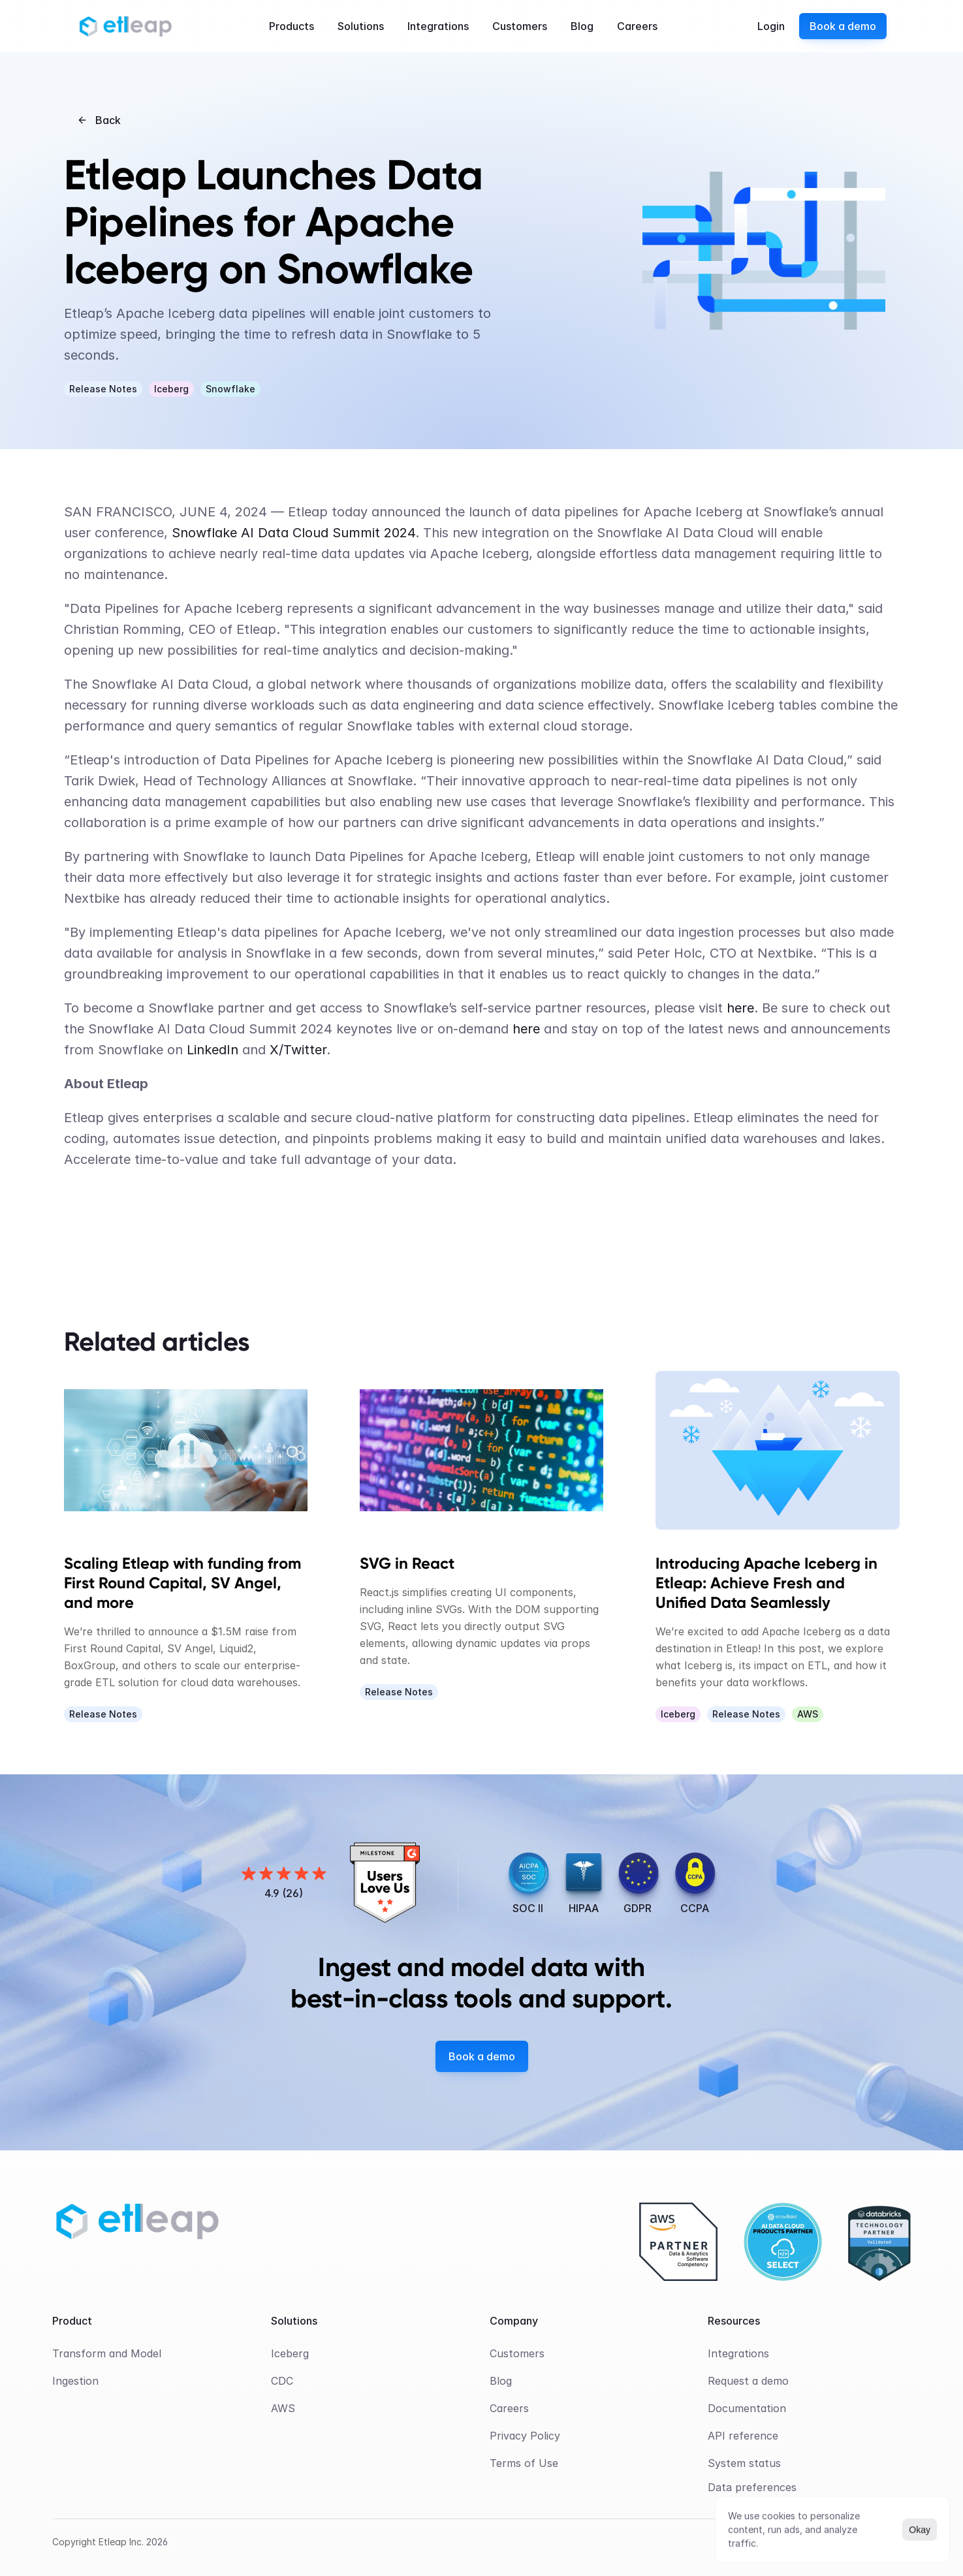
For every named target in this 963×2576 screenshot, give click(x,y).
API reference (743, 2435)
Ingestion (75, 2380)
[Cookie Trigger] (752, 2487)
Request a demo (748, 2380)
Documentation (747, 2408)
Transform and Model (106, 2353)
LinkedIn (212, 1050)
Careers (509, 2408)
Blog (501, 2380)
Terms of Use (524, 2463)
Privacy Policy (525, 2435)
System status (744, 2463)
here (740, 1008)
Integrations (738, 2353)
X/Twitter (298, 1050)
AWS (283, 2408)
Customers (517, 2353)
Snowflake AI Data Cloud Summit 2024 (293, 533)
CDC (282, 2380)
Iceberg (290, 2353)
